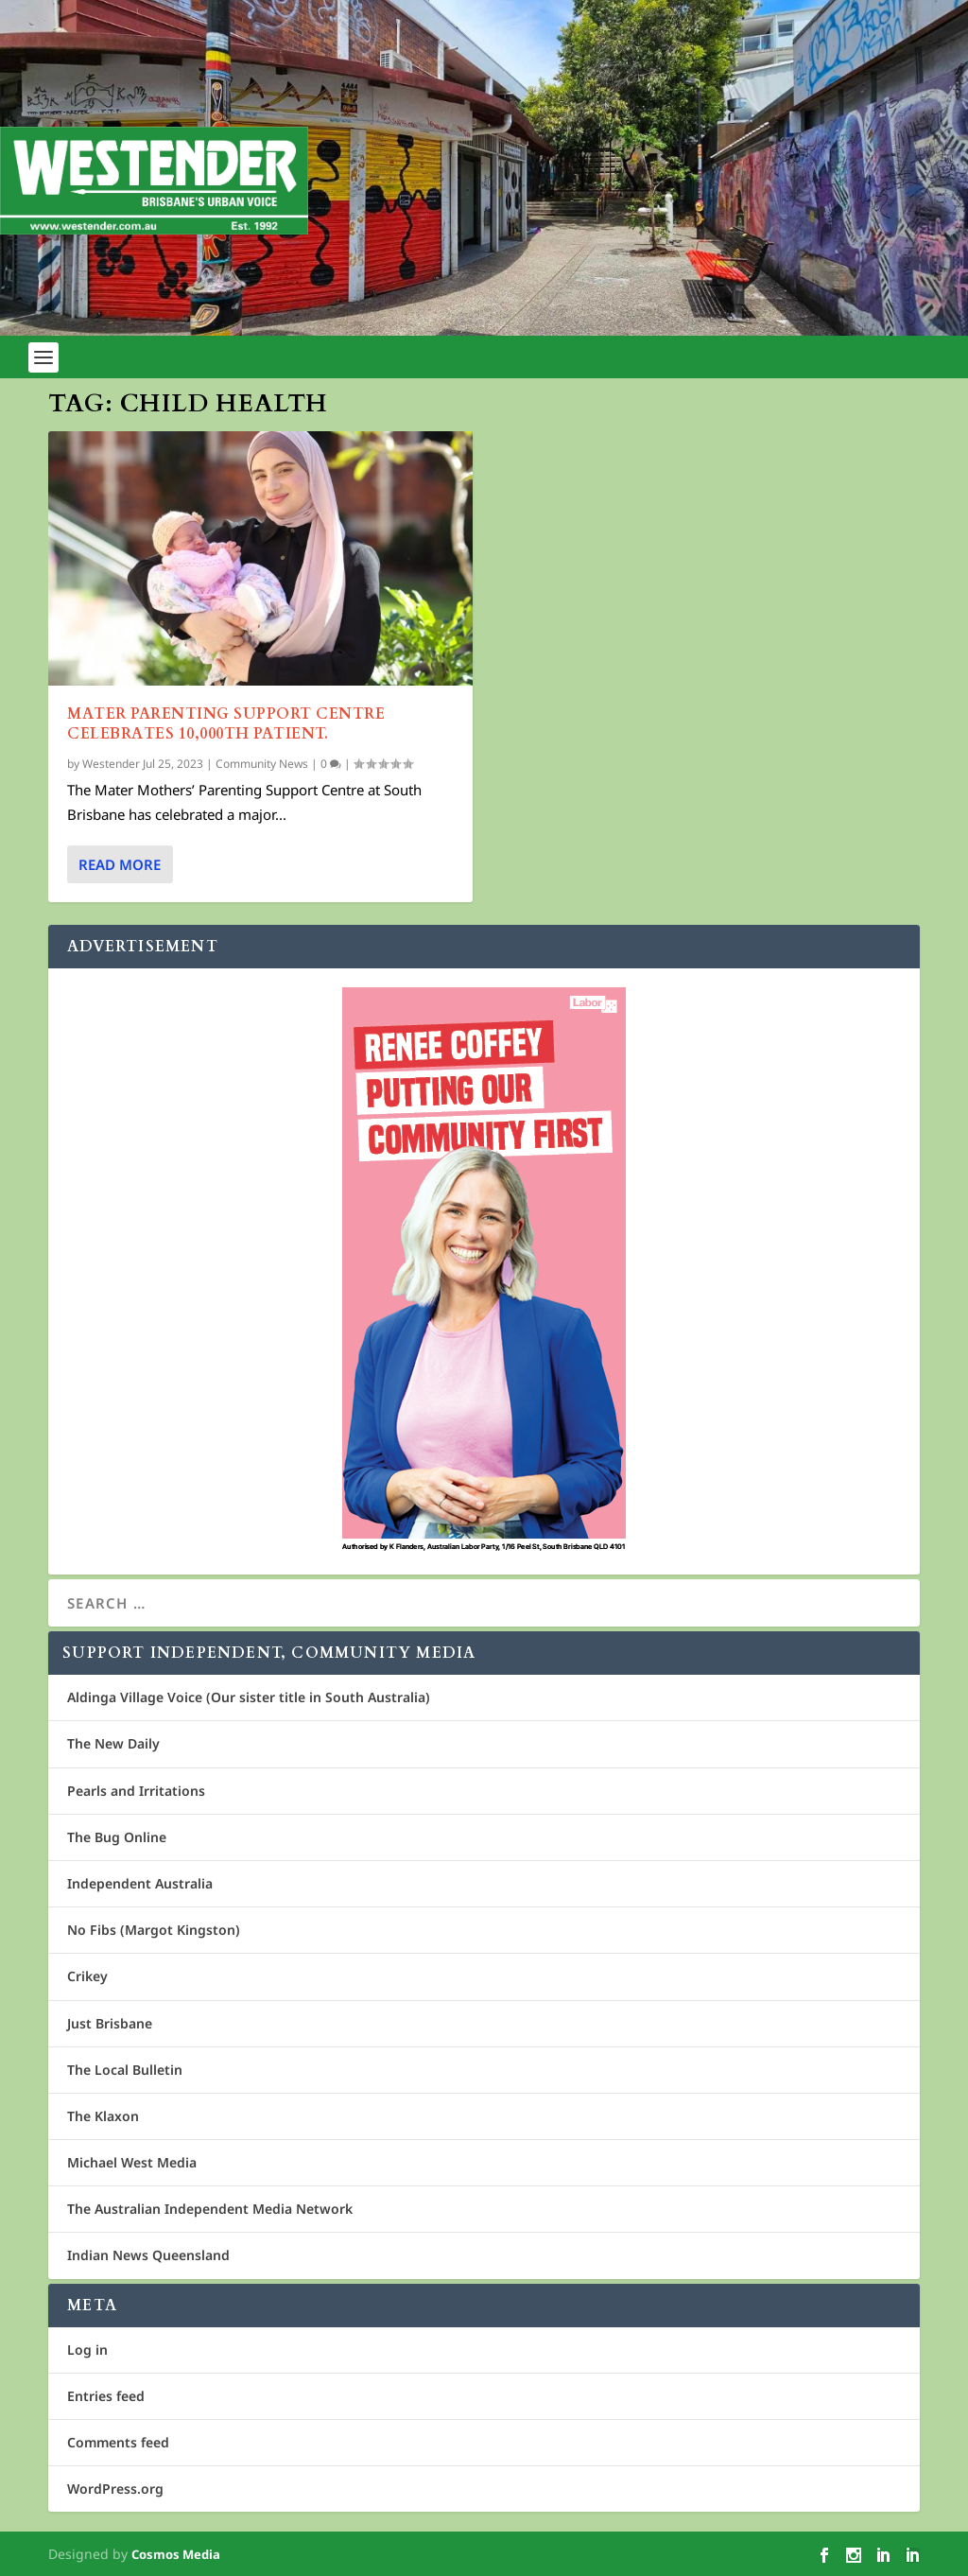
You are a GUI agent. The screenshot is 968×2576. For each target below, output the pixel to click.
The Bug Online (116, 1837)
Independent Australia (140, 1883)
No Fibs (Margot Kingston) (153, 1930)
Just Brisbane (109, 2023)
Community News (262, 764)
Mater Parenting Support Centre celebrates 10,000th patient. (226, 724)
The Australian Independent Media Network (210, 2209)
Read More (119, 864)
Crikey (87, 1976)
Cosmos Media (175, 2554)
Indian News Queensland (148, 2255)
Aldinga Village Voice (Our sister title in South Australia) (248, 1697)
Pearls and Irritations (136, 1791)
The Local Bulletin (124, 2070)
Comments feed (118, 2442)
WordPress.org (115, 2489)
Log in (87, 2349)
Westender (111, 764)
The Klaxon (103, 2116)
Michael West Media (132, 2162)
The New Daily (113, 1743)
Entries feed (106, 2396)
